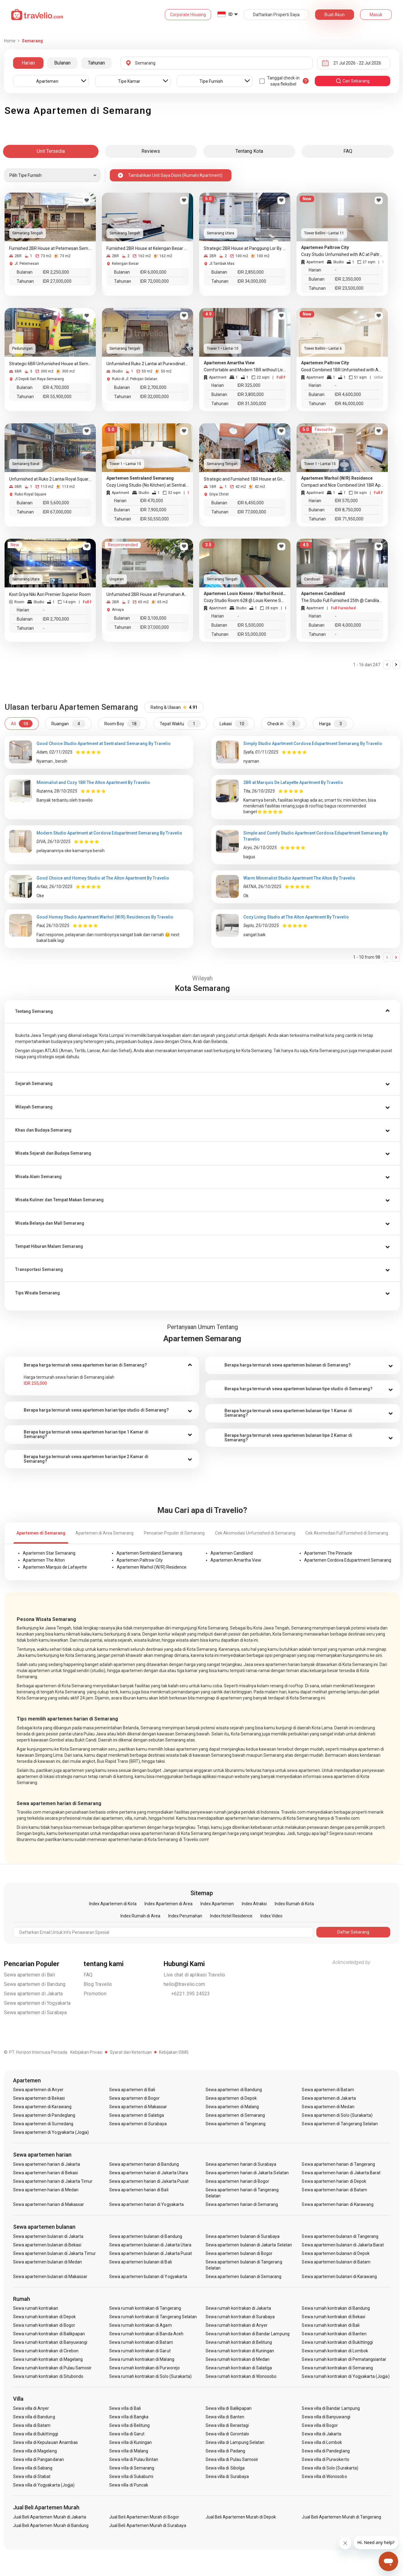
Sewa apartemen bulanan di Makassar (50, 2276)
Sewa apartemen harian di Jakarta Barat (341, 2172)
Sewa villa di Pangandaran (38, 2459)
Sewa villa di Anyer (31, 2408)
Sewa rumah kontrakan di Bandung (336, 2308)
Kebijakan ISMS (174, 2052)
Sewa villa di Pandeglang (325, 2450)
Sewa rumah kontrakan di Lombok (335, 2350)
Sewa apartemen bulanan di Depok (336, 2253)
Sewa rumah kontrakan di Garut (139, 2350)
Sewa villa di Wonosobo (324, 2476)
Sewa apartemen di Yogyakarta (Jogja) (51, 2132)
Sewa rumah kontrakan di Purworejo (144, 2367)
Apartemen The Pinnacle (328, 1553)
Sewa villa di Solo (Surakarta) (330, 2468)
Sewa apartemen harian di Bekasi (45, 2172)
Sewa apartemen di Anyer (38, 2089)
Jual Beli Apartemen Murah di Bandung (51, 2525)
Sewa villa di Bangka (128, 2416)
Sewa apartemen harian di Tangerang (338, 2164)
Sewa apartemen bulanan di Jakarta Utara (150, 2244)
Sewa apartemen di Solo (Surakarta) (337, 2115)
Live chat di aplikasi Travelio (194, 1975)
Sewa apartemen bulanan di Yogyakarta (148, 2276)
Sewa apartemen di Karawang (42, 2106)
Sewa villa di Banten (225, 2416)
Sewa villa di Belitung (129, 2425)
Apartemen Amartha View (235, 1560)
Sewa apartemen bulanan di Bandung (145, 2236)
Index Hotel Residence (231, 1915)
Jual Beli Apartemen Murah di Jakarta (49, 2517)
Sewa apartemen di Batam (328, 2089)
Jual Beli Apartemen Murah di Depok (241, 2517)
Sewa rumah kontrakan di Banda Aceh (146, 2333)
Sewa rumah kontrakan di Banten (334, 2333)
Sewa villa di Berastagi (227, 2425)
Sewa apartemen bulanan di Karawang (339, 2276)
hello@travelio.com (184, 1984)
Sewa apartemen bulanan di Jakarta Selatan (249, 2244)
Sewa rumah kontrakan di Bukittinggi (337, 2342)
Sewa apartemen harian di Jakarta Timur (53, 2181)
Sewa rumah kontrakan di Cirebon (46, 2350)
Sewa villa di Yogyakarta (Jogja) (44, 2485)
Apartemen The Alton (44, 1560)
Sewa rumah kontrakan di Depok (44, 2316)
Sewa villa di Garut (126, 2433)
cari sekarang (352, 81)
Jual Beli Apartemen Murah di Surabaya (147, 2525)
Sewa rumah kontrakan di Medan (237, 2359)
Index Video (271, 1915)
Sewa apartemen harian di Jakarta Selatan (247, 2172)
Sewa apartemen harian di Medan (46, 2189)
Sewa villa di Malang (128, 2450)
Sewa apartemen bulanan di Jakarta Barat (343, 2244)
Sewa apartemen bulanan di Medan (47, 2261)
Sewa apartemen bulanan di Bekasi (47, 2244)
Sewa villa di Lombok (322, 2442)
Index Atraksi (254, 1903)
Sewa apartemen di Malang (232, 2106)
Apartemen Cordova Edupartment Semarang (347, 1560)
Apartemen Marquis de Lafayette (55, 1567)
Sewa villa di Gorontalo (227, 2433)
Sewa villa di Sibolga (225, 2468)
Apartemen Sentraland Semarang (149, 1553)
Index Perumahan (185, 1915)
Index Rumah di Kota (294, 1903)
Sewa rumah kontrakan (35, 2308)
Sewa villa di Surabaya (227, 2476)
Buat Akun (335, 14)
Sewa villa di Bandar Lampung (331, 2408)
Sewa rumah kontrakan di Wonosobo (241, 2376)
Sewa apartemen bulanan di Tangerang (340, 2236)
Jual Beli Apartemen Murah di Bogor (144, 2517)
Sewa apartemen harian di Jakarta (46, 2164)
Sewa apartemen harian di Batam (334, 2189)
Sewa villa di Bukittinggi (35, 2433)
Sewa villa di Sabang (33, 2468)
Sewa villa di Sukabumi (131, 2476)
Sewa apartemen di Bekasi (39, 2098)
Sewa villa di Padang (225, 2450)
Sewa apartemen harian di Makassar (48, 2204)
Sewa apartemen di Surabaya (35, 2012)
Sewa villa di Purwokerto (325, 2459)
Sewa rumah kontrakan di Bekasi (333, 2316)
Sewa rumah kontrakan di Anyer (237, 2325)
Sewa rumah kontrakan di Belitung (239, 2342)
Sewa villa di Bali (125, 2408)
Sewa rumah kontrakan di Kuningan (240, 2350)
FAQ (88, 1975)
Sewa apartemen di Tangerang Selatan (340, 2123)
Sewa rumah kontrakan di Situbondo (48, 2376)
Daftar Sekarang (353, 1932)
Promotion (95, 1994)
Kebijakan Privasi (86, 2052)
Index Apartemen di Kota (113, 1903)
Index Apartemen (217, 1903)
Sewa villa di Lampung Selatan (235, 2442)
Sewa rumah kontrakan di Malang (141, 2359)
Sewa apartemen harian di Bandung (144, 2164)
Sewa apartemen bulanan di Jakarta (48, 2236)
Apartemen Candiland (231, 1553)
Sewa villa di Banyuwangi (326, 2416)
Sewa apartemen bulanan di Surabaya (243, 2236)
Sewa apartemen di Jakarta (33, 1994)
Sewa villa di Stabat (32, 2476)
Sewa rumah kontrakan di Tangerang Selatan (153, 2316)
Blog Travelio (98, 1984)
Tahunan (96, 63)
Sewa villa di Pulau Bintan (133, 2459)
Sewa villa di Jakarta (321, 2433)
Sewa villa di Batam (32, 2425)
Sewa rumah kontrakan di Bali (330, 2325)
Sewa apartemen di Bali (29, 1975)
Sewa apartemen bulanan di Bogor (239, 2253)
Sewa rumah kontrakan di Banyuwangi (50, 2342)
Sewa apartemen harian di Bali (138, 2189)
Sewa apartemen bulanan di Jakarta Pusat (150, 2253)
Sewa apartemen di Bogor (134, 2098)
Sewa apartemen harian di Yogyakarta (146, 2204)
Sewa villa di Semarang (131, 2468)
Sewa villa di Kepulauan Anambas (45, 2442)
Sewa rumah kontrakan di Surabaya (240, 2316)
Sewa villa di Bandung (34, 2416)
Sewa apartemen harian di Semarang (242, 2204)
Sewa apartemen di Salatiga (136, 2115)
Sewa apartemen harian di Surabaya (241, 2164)
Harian (28, 63)
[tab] (202, 1011)
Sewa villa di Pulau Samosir (232, 2459)
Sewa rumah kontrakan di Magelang (48, 2359)
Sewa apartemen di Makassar (138, 2106)
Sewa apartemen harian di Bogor (237, 2181)
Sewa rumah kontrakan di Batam (141, 2342)
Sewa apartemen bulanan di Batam (336, 2261)
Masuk (376, 14)
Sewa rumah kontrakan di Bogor (44, 2325)
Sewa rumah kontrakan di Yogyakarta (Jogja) (345, 2376)
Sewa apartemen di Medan (328, 2106)
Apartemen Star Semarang (49, 1553)
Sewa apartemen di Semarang (235, 2115)
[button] (202, 1011)
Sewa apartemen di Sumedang (43, 2123)
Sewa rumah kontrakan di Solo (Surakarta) (150, 2376)
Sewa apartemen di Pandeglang (44, 2115)
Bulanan (62, 63)
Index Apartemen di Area (168, 1903)
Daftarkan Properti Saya (276, 14)
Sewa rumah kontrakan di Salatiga (239, 2367)
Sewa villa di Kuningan (130, 2442)
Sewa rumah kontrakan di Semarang (337, 2367)
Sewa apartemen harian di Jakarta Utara (148, 2172)
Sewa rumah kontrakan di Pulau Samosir (52, 2367)
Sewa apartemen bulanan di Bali (140, 2261)
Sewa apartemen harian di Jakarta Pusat (149, 2181)
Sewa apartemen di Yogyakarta (37, 2003)
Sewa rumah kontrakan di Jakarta (238, 2308)
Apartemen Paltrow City (139, 1560)
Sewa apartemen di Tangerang (236, 2123)
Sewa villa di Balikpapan (229, 2408)
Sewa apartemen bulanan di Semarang (244, 2276)
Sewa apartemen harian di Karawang (337, 2204)
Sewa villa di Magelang (35, 2450)
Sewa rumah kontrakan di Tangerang (145, 2308)
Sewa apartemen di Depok (231, 2098)
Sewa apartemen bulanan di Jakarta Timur (54, 2253)
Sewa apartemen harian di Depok (334, 2181)
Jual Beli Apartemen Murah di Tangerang (341, 2517)
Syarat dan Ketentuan (131, 2052)
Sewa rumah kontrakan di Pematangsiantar (344, 2359)
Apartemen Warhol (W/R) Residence (151, 1567)
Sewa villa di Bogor (320, 2425)
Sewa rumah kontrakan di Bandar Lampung (248, 2333)
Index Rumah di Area (140, 1915)
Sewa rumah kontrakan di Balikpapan (49, 2333)
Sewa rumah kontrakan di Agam (140, 2325)
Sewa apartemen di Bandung (35, 1984)
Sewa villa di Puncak (128, 2485)
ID (230, 14)
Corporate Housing (188, 14)
